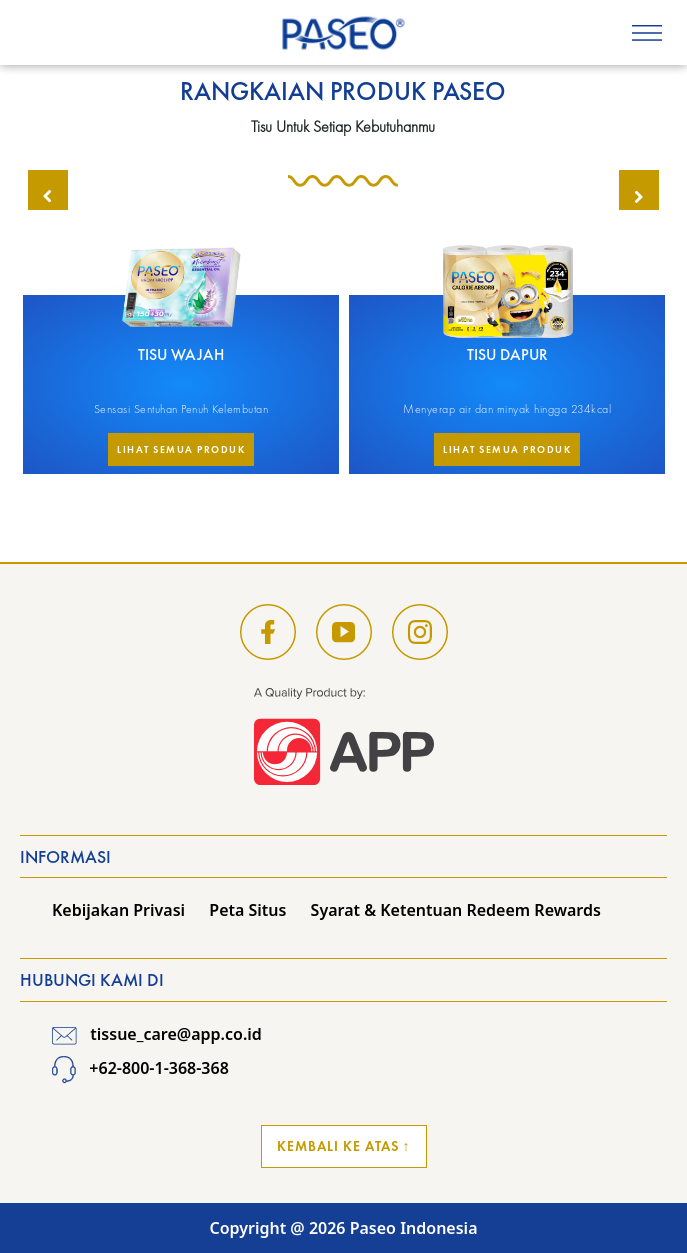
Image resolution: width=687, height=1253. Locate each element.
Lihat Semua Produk (181, 449)
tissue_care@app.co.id (157, 1034)
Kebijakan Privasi (118, 910)
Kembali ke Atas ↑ (344, 1146)
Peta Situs (247, 910)
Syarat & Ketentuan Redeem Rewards (456, 910)
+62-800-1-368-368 (140, 1068)
